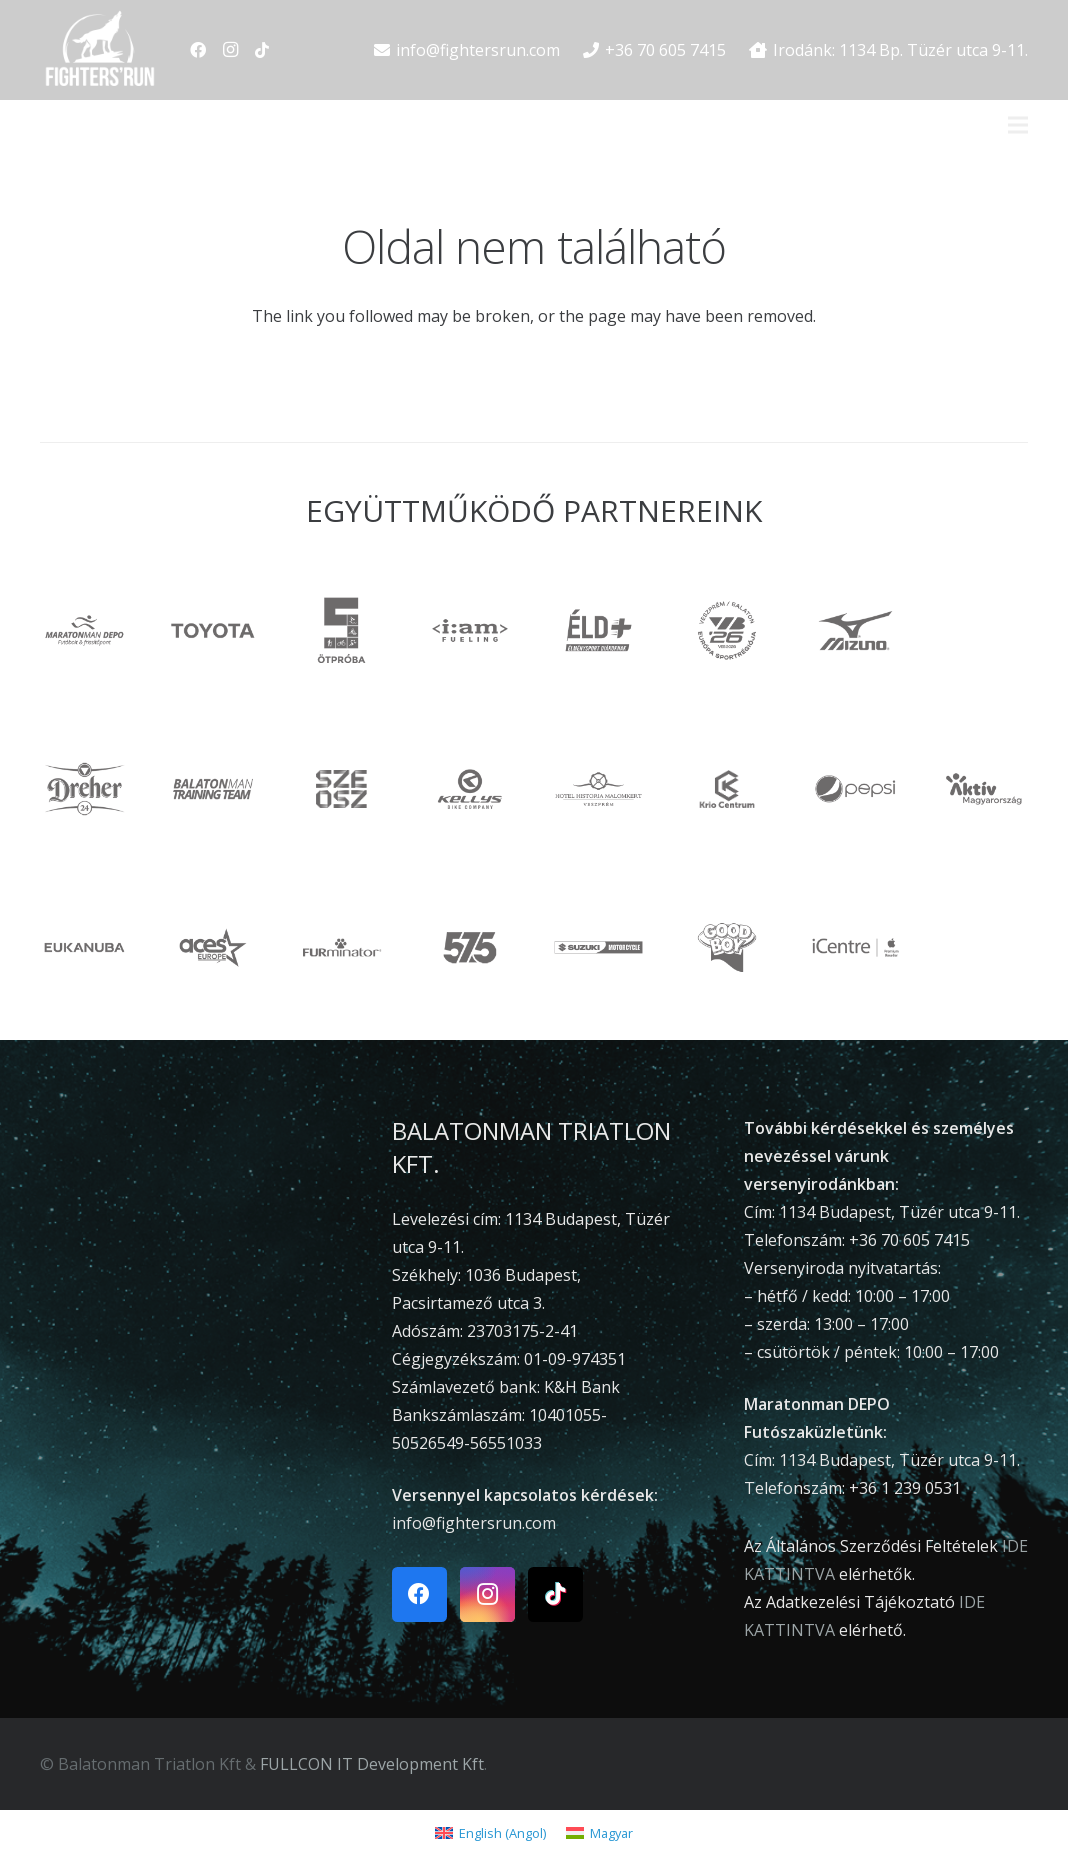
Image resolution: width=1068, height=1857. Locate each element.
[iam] (470, 630)
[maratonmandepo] (84, 630)
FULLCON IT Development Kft (372, 1764)
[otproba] (341, 630)
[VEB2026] (727, 630)
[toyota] (213, 630)
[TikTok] (262, 50)
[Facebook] (198, 50)
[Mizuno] (855, 630)
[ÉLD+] (598, 630)
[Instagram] (230, 50)
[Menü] (1018, 125)
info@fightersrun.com (474, 1523)
